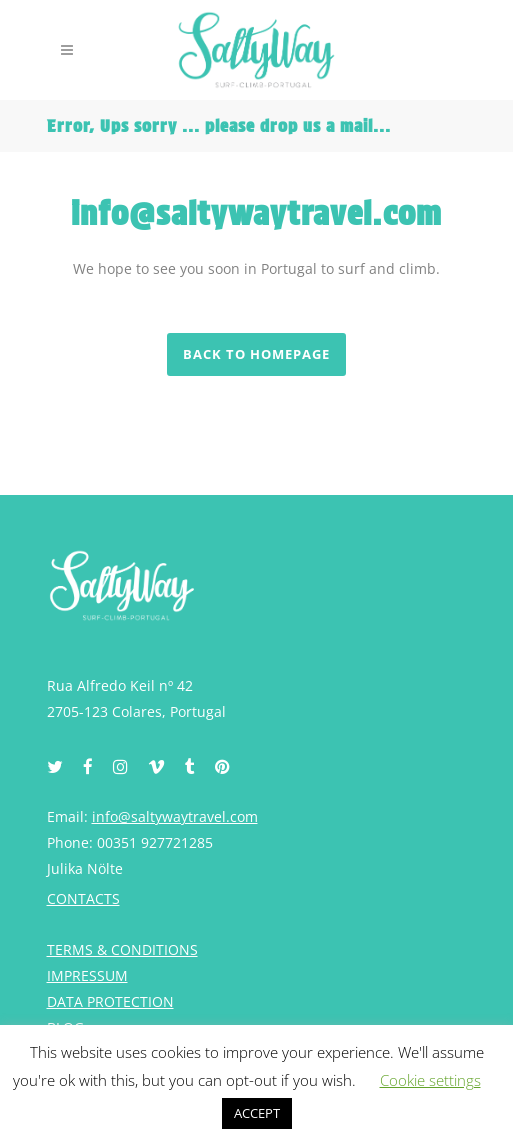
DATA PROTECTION (110, 1001)
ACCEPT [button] (257, 1113)
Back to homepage (256, 354)
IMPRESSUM (87, 975)
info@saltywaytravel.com (175, 816)
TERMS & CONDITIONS (122, 949)
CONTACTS (83, 898)
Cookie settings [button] (430, 1080)
